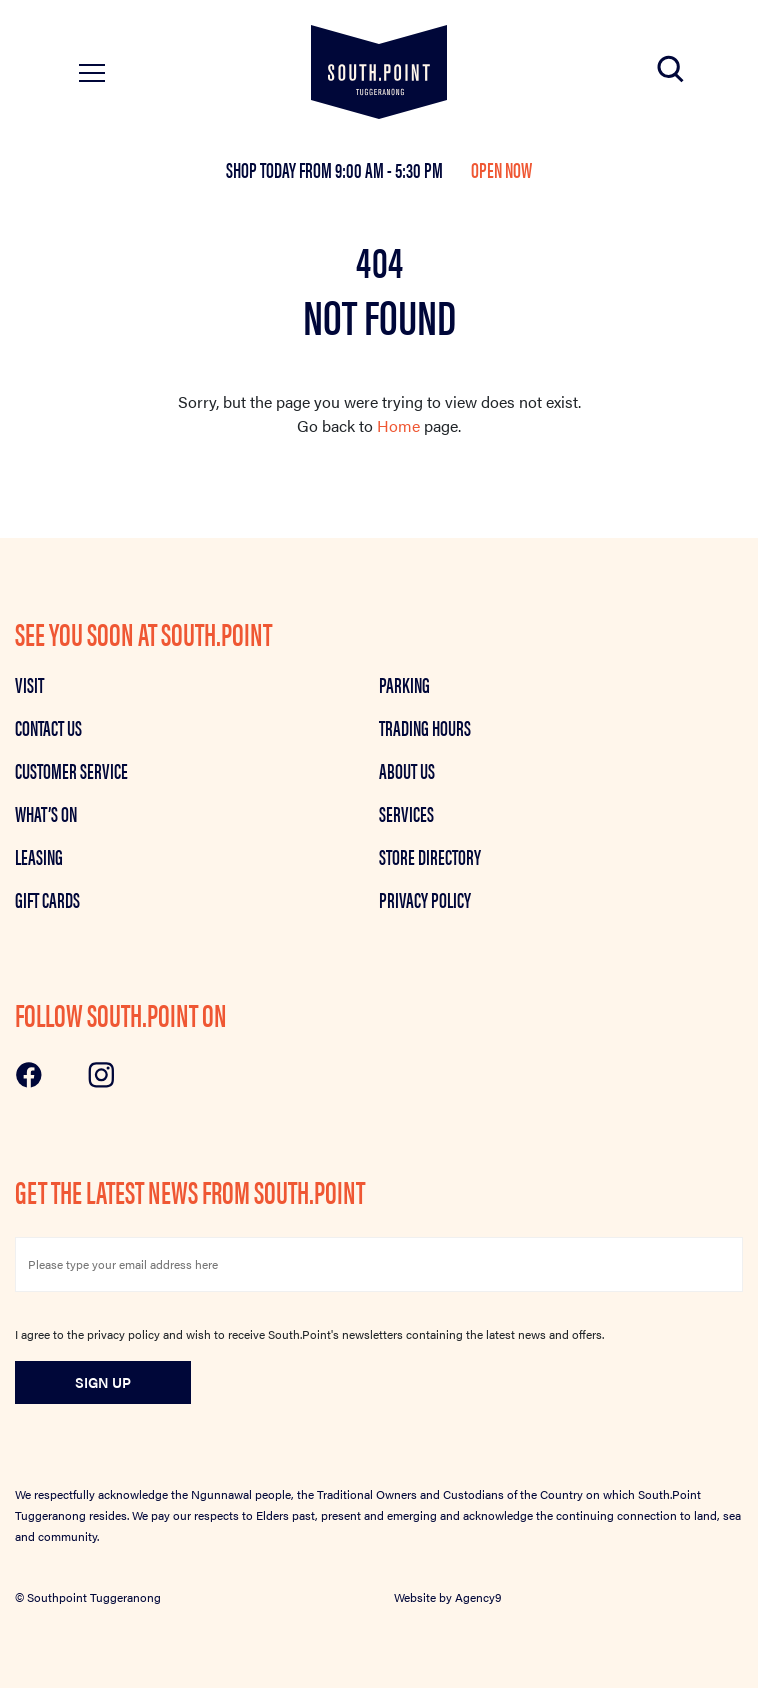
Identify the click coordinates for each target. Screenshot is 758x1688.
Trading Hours (425, 727)
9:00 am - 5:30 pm (390, 169)
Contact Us (48, 727)
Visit (29, 684)
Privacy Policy (425, 899)
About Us (407, 770)
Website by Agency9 (447, 1597)
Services (406, 813)
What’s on (46, 813)
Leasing (39, 856)
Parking (404, 684)
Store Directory (430, 856)
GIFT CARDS (47, 899)
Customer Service (71, 770)
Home (398, 425)
